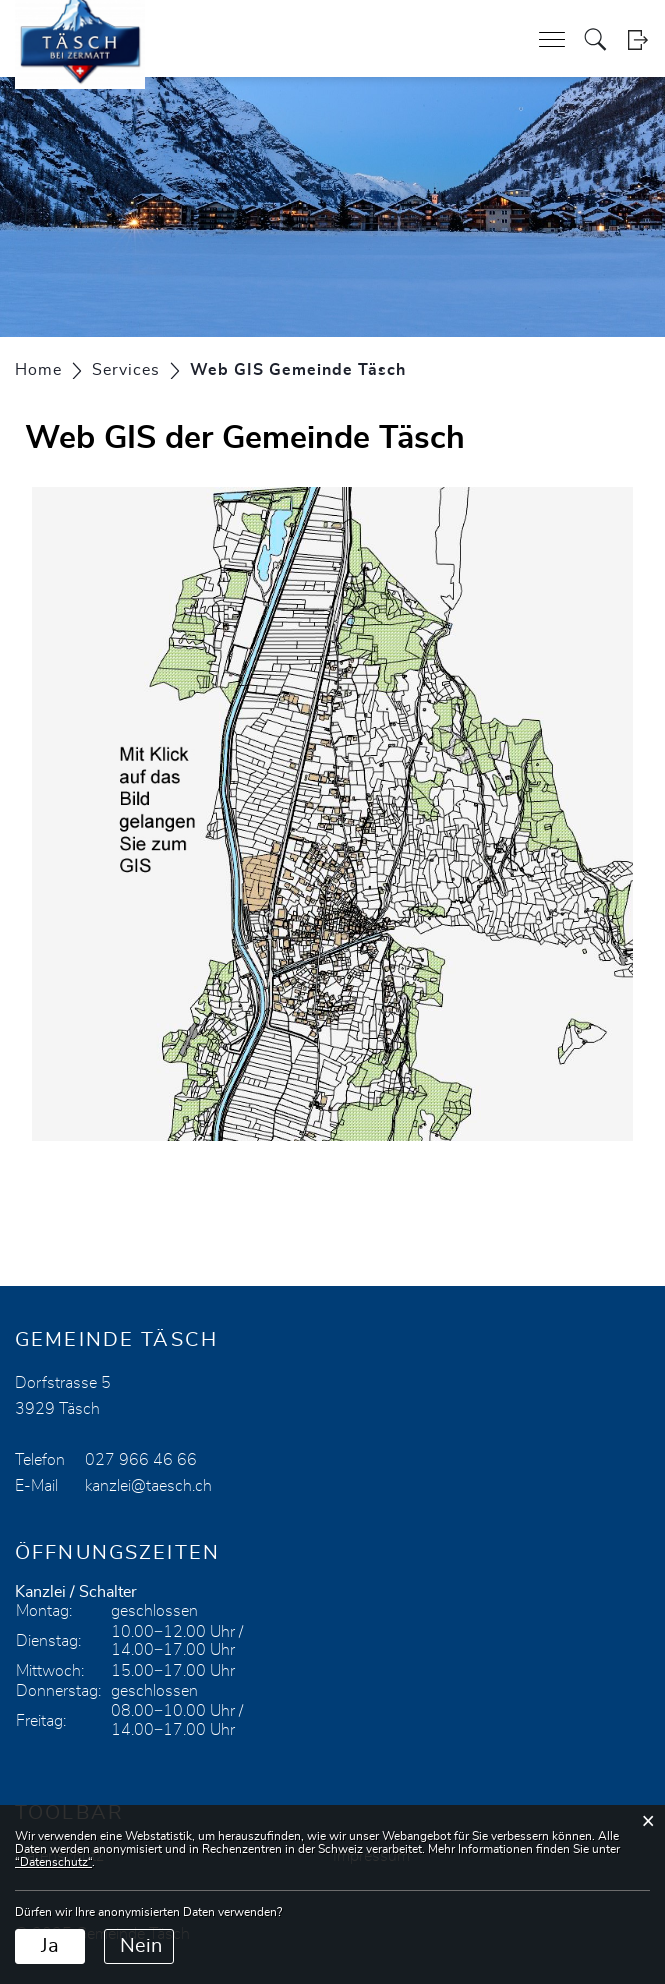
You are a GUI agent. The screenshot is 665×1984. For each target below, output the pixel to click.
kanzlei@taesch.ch (148, 1486)
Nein (141, 1946)
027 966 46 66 (141, 1460)
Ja (50, 1946)
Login (637, 39)
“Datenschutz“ (53, 1862)
